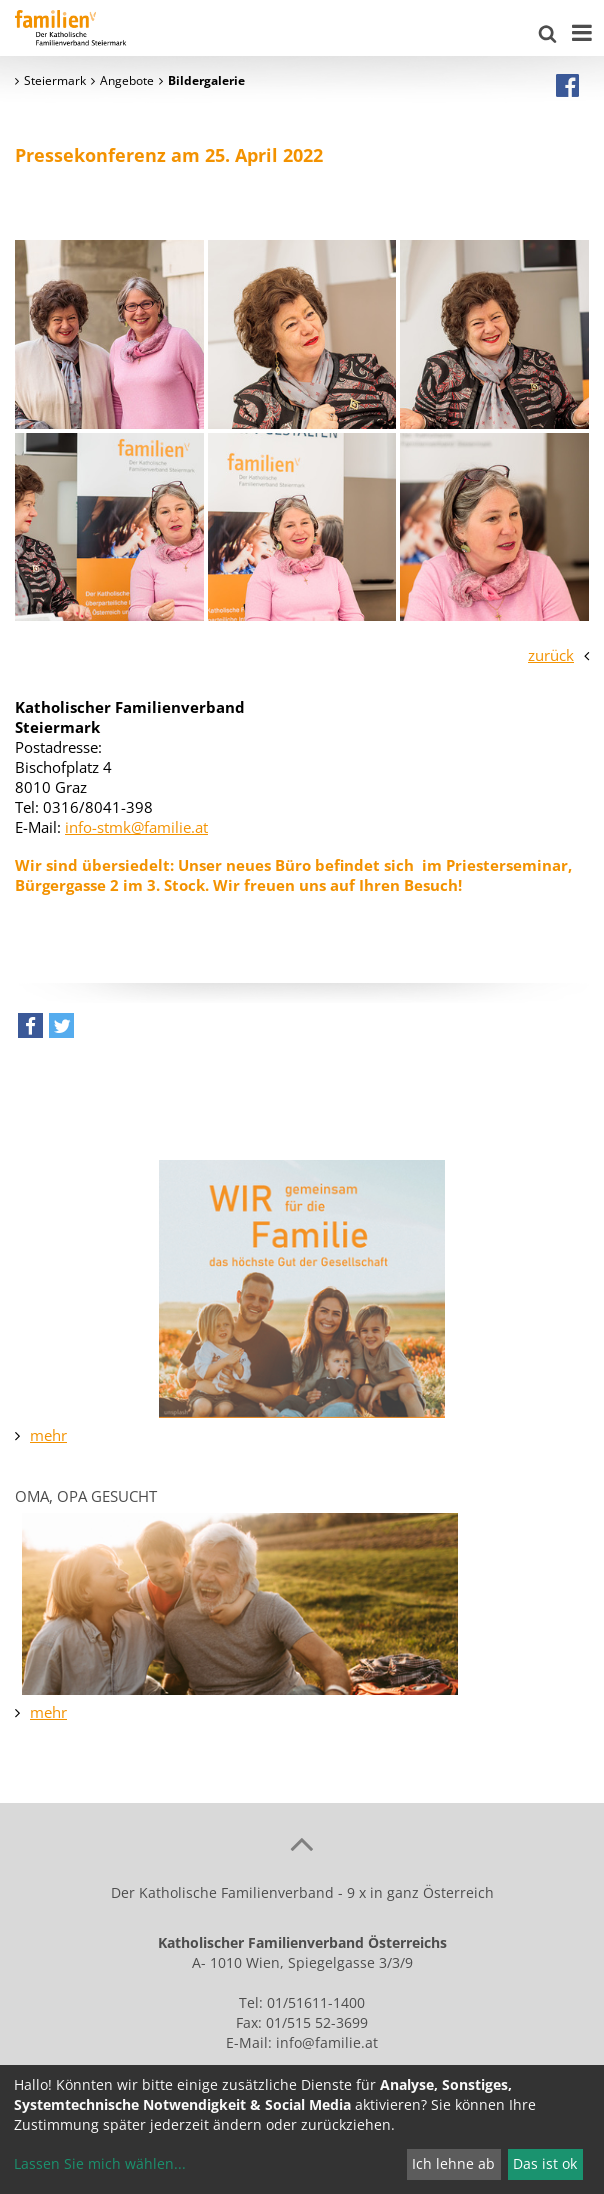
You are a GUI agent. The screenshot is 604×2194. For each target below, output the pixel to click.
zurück (551, 655)
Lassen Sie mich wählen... (100, 2163)
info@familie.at (327, 2042)
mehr (48, 1435)
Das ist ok (545, 2163)
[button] (30, 1030)
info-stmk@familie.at (136, 827)
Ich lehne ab (453, 2163)
